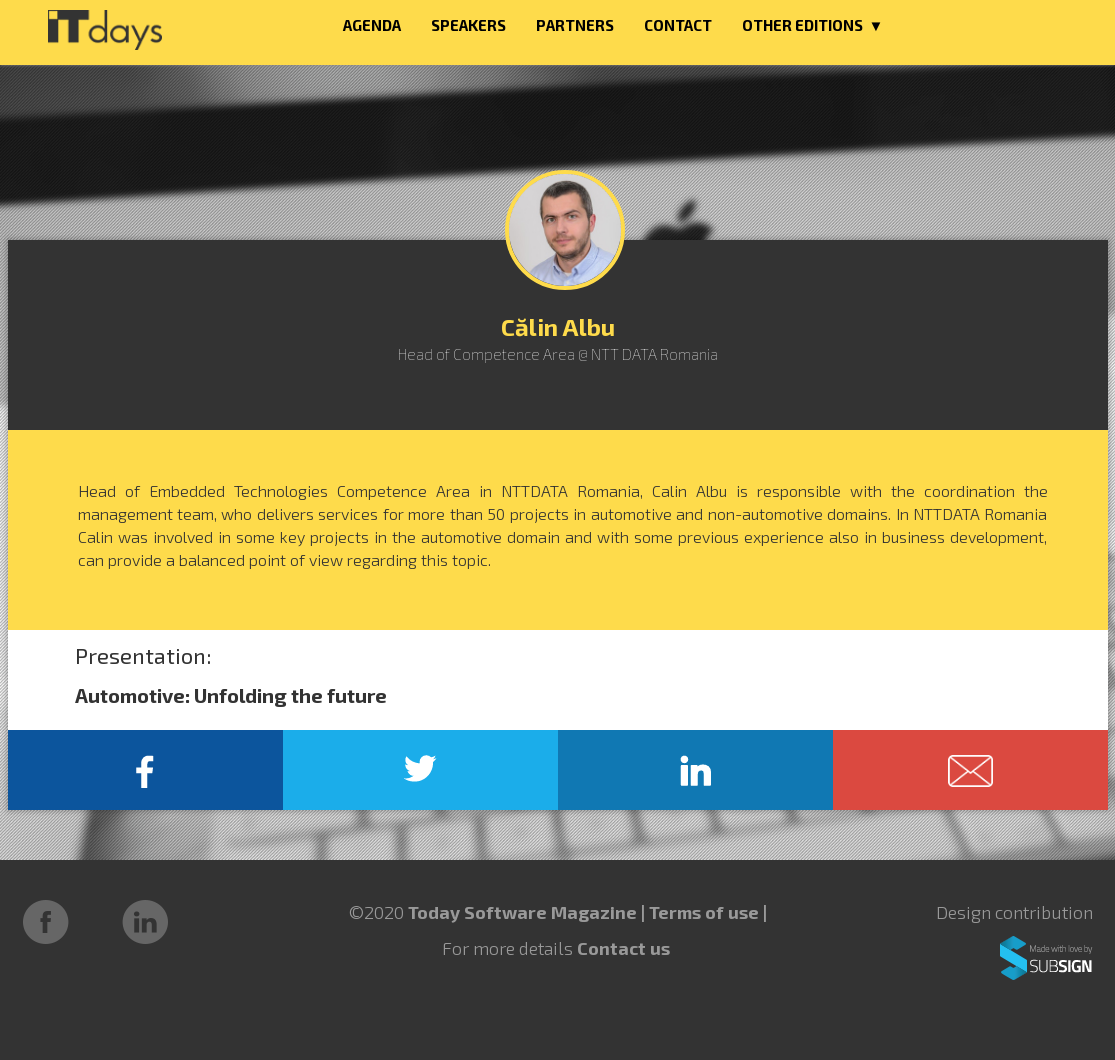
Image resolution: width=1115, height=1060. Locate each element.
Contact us (623, 948)
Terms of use (706, 912)
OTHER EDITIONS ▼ (813, 25)
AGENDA (372, 25)
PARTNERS (575, 25)
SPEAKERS (468, 25)
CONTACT (678, 25)
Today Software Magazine (522, 912)
